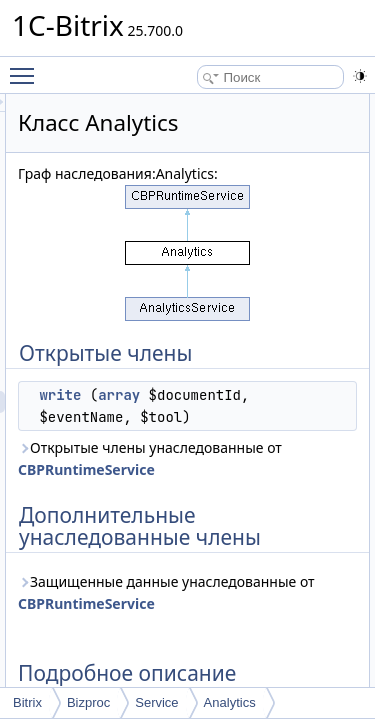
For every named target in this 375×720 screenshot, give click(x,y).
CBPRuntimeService (199, 513)
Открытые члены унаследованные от (199, 491)
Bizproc (88, 702)
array (232, 395)
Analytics (230, 702)
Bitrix (27, 702)
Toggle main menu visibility (27, 67)
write (173, 395)
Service (156, 702)
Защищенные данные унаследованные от (211, 669)
